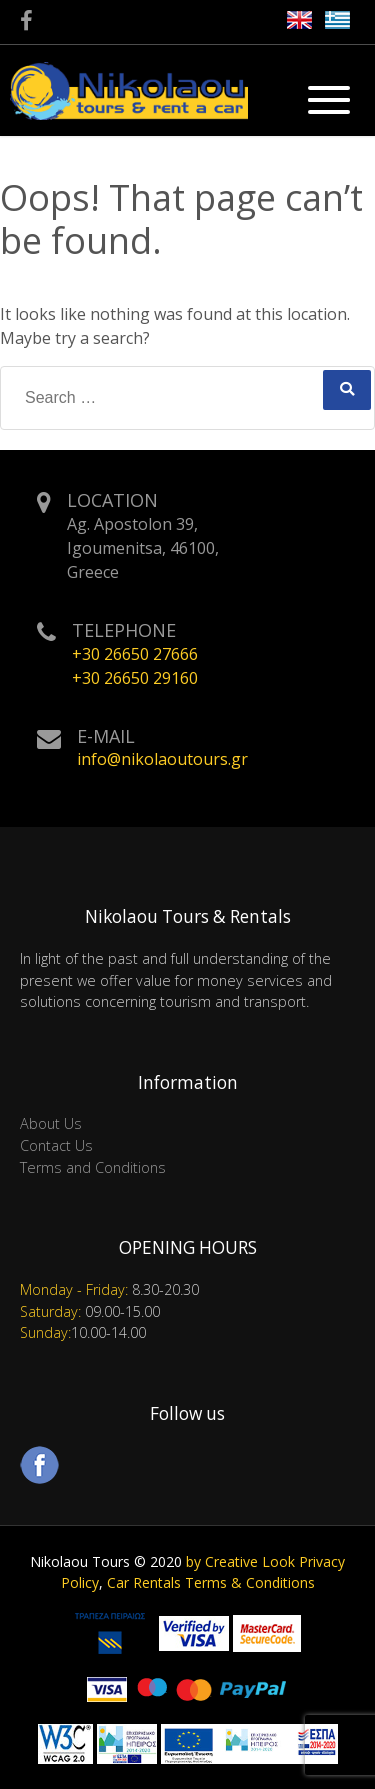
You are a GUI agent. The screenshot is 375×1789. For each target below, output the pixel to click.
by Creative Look (240, 1561)
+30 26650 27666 (135, 654)
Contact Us (56, 1145)
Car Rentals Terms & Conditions (211, 1582)
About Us (51, 1123)
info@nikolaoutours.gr (162, 759)
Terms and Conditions (93, 1167)
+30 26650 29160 (135, 678)
